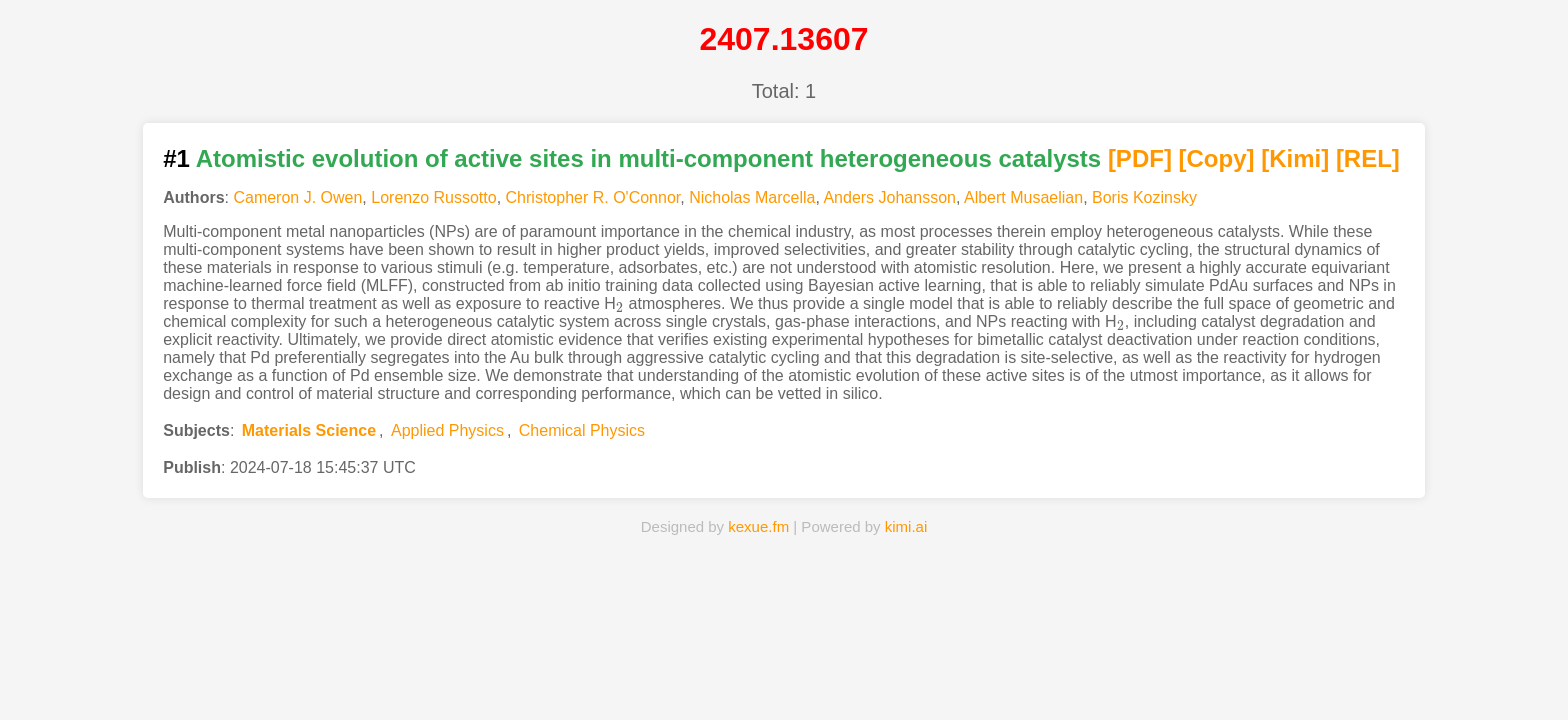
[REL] (1368, 158)
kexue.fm (758, 526)
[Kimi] (1295, 158)
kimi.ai (906, 526)
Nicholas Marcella (752, 197)
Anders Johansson (889, 197)
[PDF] (1140, 158)
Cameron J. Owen (297, 197)
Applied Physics (447, 430)
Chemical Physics (582, 430)
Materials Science (309, 430)
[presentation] (620, 303)
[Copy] (1217, 158)
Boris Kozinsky (1144, 197)
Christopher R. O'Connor (593, 197)
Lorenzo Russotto (433, 197)
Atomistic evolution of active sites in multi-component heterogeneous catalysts (649, 158)
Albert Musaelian (1023, 197)
